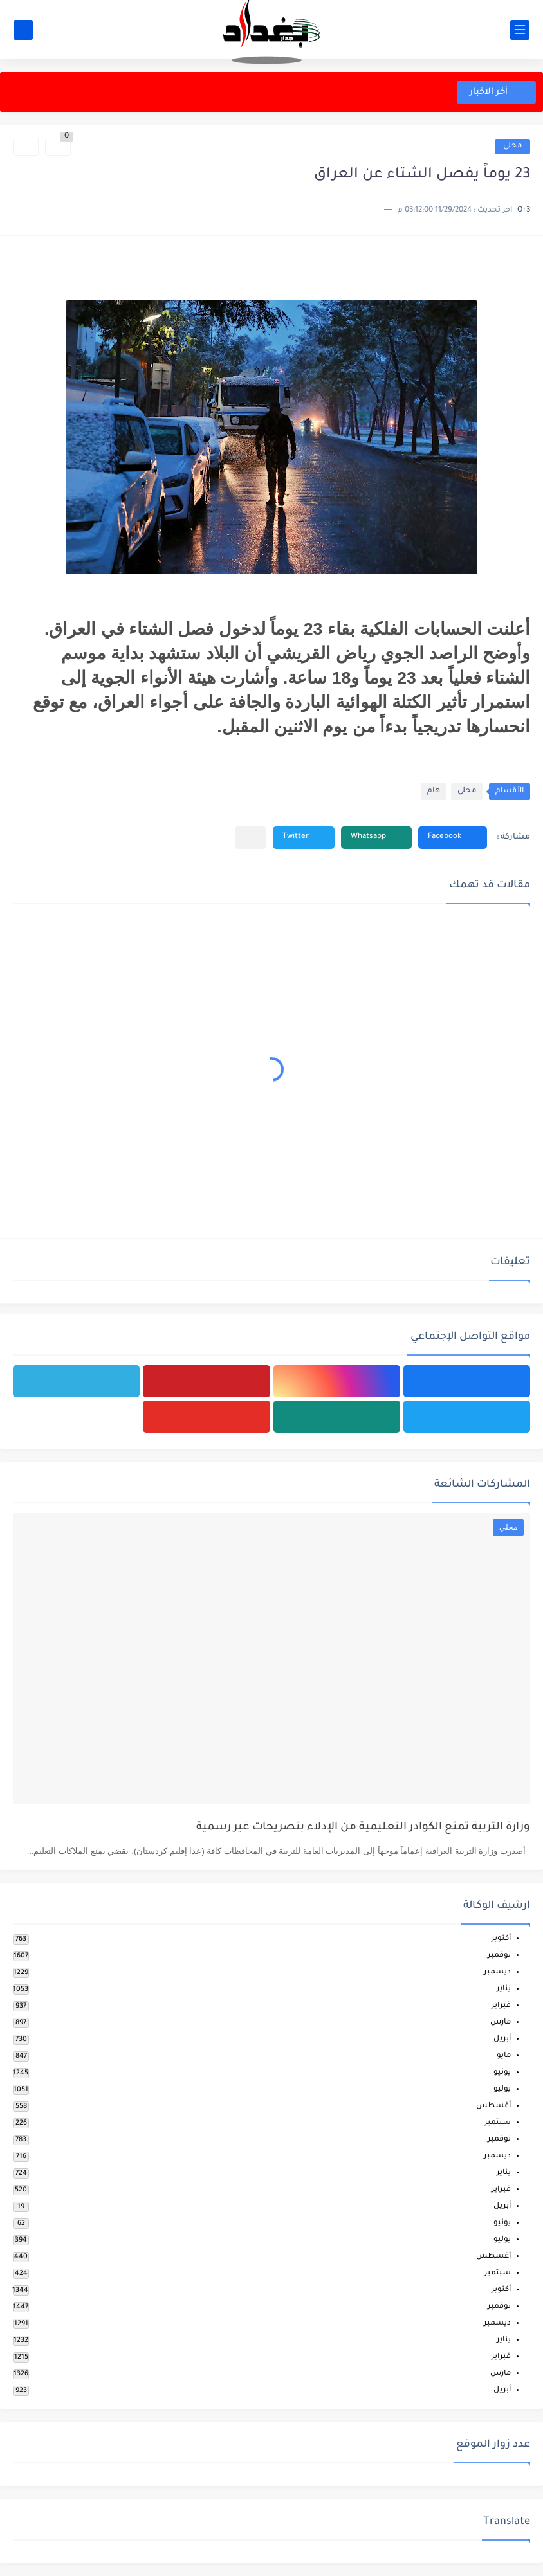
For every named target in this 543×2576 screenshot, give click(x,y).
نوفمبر (499, 1956)
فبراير (501, 2006)
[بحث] (23, 30)
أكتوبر (501, 1939)
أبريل (502, 2039)
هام (433, 791)
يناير (504, 1989)
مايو (504, 2056)
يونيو (502, 2073)
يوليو (502, 2089)
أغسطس (493, 2106)
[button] (452, 837)
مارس (500, 2022)
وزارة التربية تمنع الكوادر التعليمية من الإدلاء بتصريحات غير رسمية (363, 1828)
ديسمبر (497, 1972)
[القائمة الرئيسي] (519, 30)
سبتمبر (497, 2123)
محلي (512, 146)
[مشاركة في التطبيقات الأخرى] (250, 837)
